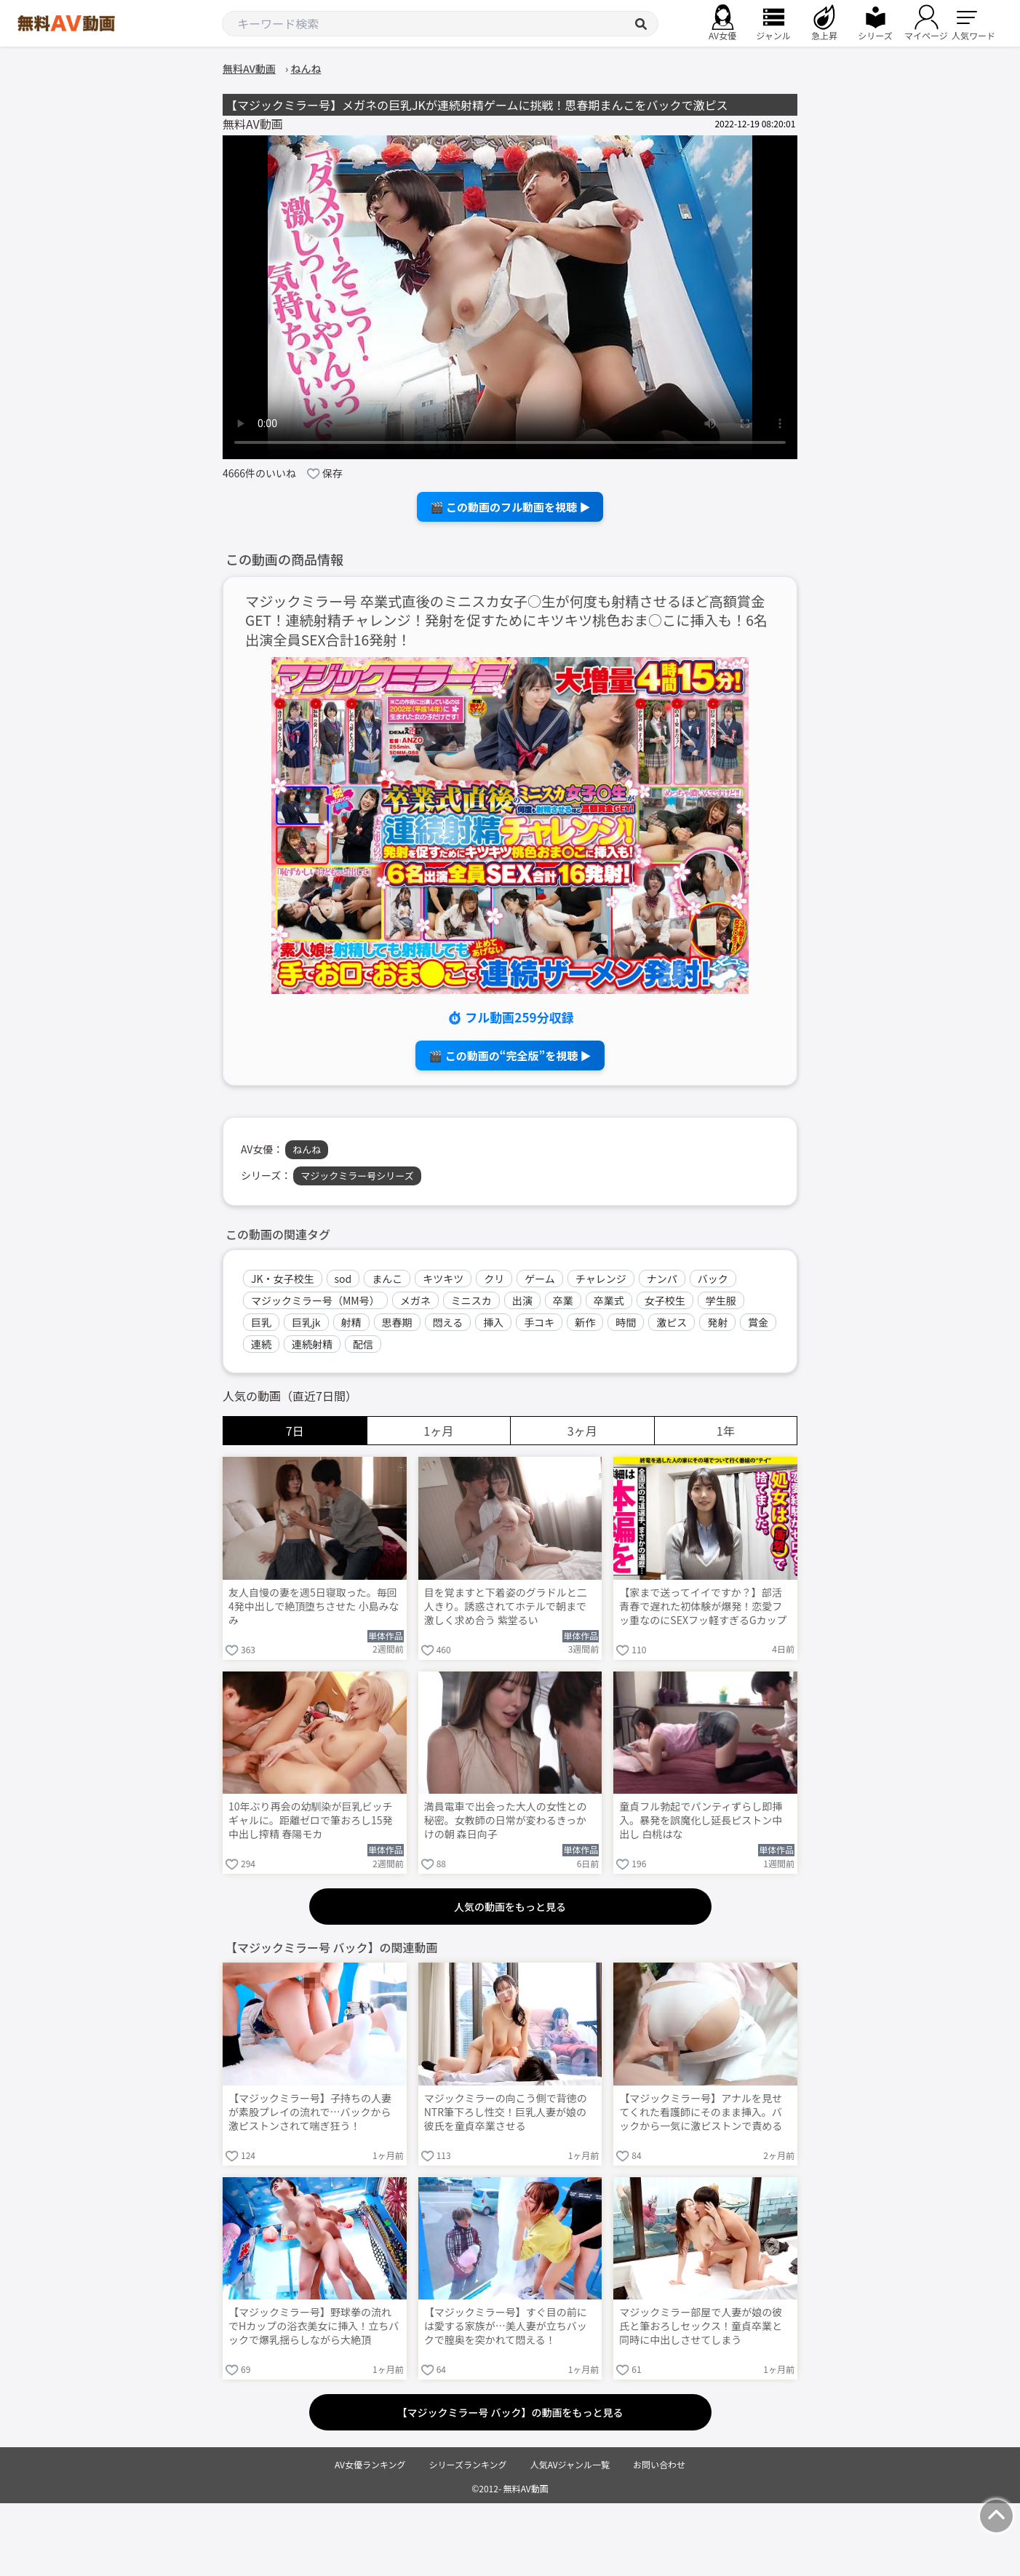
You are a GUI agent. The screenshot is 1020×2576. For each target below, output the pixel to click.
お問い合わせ (659, 2464)
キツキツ (443, 1278)
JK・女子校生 (282, 1278)
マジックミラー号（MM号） (315, 1300)
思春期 (397, 1322)
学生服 (721, 1300)
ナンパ (662, 1278)
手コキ (539, 1322)
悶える (448, 1322)
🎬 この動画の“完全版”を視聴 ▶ (510, 1055)
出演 (522, 1300)
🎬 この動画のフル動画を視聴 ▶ (510, 506)
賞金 (758, 1322)
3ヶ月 (582, 1430)
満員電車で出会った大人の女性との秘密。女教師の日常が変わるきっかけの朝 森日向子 (505, 1820)
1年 (726, 1430)
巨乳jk (306, 1322)
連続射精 (312, 1344)
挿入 (493, 1322)
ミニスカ (471, 1300)
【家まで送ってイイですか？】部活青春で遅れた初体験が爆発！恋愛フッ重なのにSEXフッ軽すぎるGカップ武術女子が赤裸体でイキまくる (702, 1607)
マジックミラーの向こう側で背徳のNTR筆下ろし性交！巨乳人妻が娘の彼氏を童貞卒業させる (505, 2112)
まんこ (387, 1278)
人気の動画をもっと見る (510, 1906)
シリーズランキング (468, 2464)
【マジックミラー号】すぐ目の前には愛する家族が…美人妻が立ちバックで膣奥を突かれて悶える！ (505, 2326)
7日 (295, 1430)
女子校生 (665, 1300)
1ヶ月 (438, 1430)
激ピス (671, 1322)
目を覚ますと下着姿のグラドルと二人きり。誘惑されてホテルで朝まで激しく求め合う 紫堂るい (505, 1606)
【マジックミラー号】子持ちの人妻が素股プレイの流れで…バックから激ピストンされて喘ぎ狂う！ (309, 2112)
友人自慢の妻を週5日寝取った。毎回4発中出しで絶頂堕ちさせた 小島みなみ (313, 1606)
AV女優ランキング (370, 2464)
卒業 (563, 1300)
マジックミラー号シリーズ (356, 1175)
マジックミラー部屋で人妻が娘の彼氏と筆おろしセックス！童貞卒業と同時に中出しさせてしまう (700, 2326)
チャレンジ (600, 1278)
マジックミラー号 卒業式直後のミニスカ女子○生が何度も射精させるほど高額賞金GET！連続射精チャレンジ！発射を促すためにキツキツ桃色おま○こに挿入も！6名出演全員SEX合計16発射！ (506, 621)
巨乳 (261, 1322)
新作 (585, 1322)
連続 (261, 1344)
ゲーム (540, 1278)
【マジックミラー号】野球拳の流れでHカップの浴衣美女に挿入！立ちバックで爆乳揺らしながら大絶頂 (313, 2326)
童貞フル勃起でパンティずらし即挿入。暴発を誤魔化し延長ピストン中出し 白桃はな (700, 1820)
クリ (494, 1278)
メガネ (415, 1300)
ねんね (306, 1149)
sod (343, 1278)
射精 (351, 1322)
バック (713, 1278)
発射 (717, 1322)
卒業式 (609, 1300)
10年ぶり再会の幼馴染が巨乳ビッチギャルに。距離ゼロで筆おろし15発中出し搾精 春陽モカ (310, 1820)
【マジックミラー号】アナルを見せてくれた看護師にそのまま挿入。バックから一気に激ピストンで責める (700, 2112)
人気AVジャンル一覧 (570, 2464)
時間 (625, 1322)
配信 (363, 1344)
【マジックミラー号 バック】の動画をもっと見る (510, 2412)
